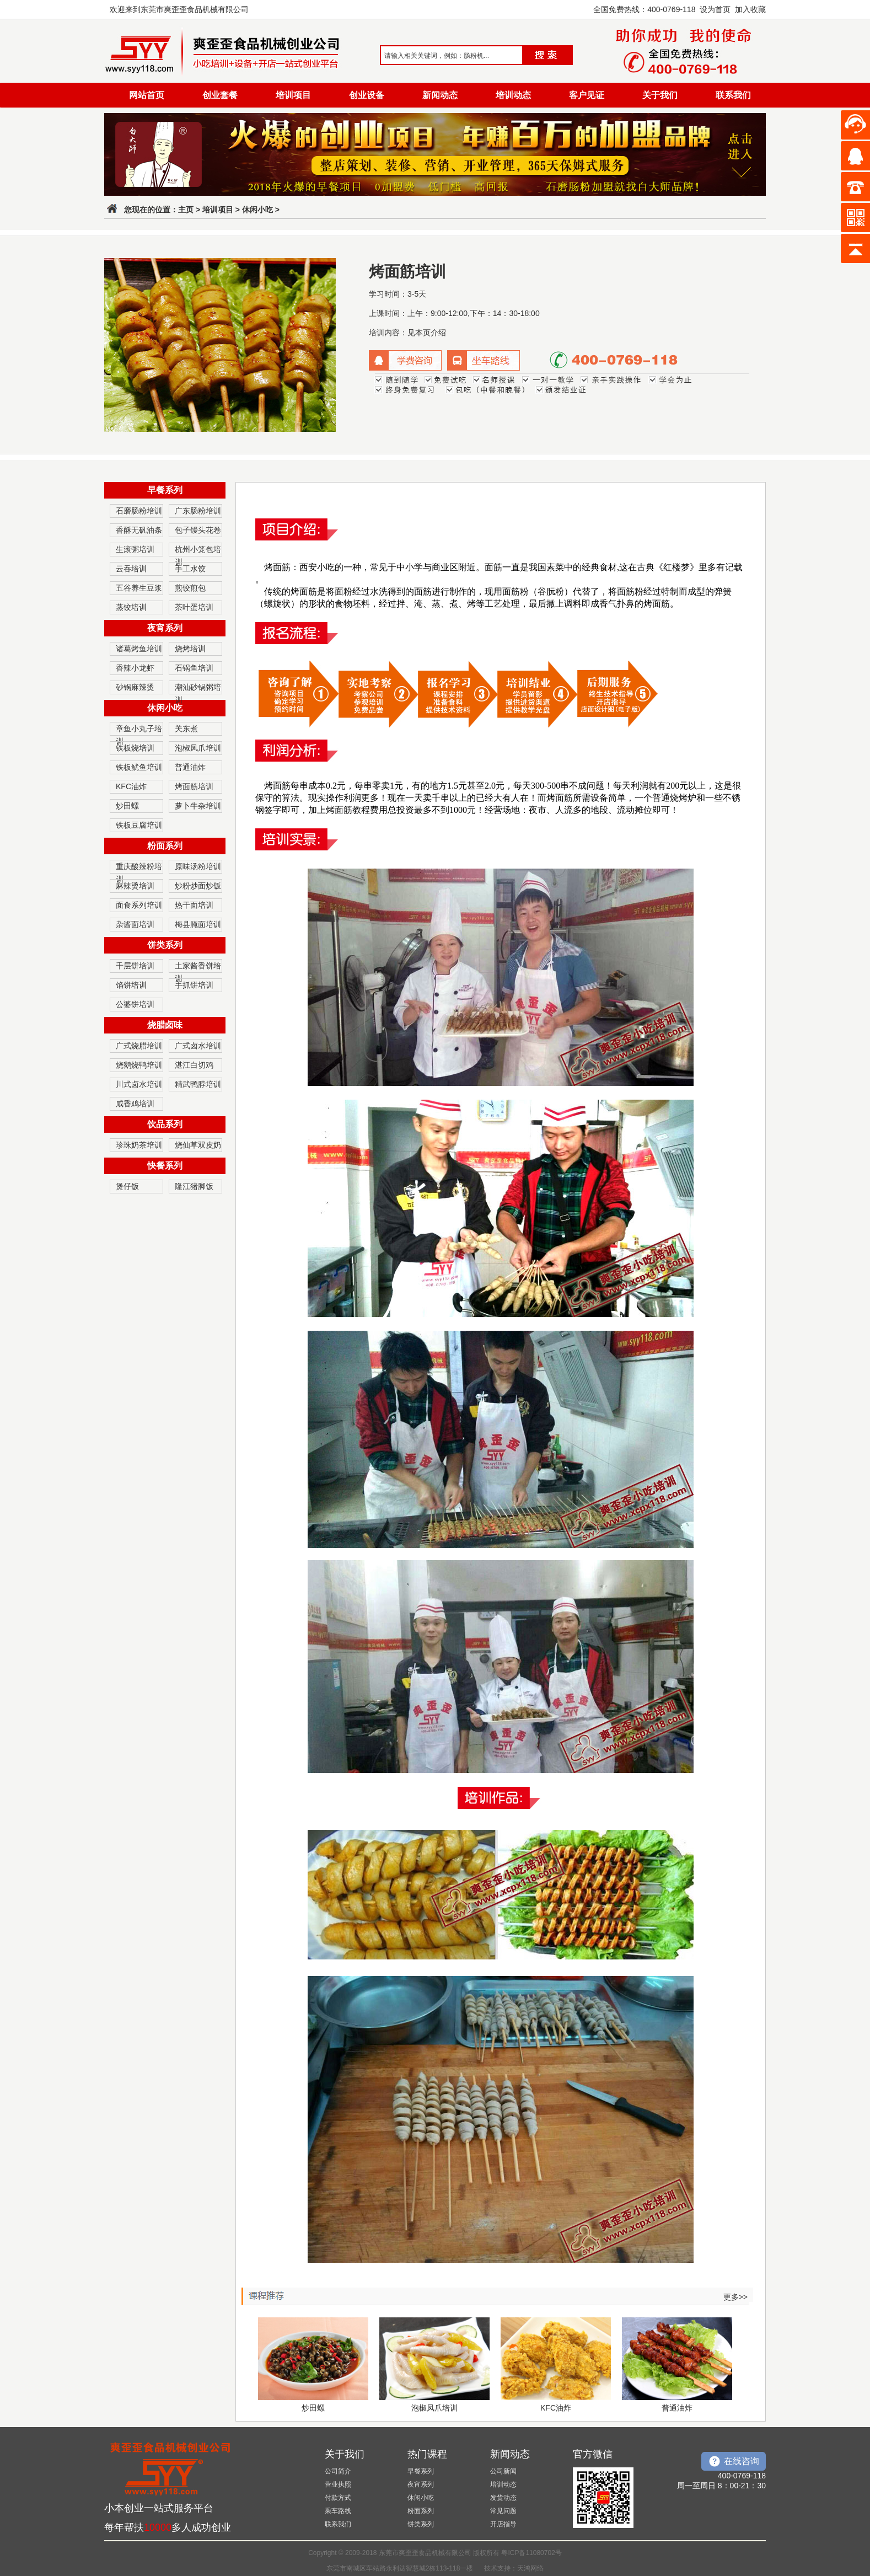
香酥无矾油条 (139, 530)
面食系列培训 (139, 905)
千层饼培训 (135, 965)
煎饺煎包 (190, 587)
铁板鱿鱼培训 (139, 767)
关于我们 (660, 95)
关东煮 (186, 728)
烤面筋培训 (194, 786)
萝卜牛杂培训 (198, 805)
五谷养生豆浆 (139, 587)
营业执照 (338, 2484)
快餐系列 (164, 1165)
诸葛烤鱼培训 (139, 648)
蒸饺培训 (131, 607)
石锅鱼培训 (194, 667)
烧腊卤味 (164, 1025)
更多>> (735, 2297)
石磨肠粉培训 (139, 510)
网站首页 (146, 95)
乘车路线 (338, 2511)
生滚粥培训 (135, 549)
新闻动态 (440, 95)
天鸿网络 (530, 2568)
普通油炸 (190, 767)
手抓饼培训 (194, 985)
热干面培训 (194, 905)
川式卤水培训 (139, 1084)
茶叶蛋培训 (194, 607)
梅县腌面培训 (198, 924)
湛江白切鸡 (194, 1065)
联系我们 (733, 95)
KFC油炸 (131, 786)
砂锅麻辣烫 (135, 687)
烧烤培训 (190, 648)
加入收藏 (750, 9)
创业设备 (366, 95)
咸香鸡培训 (135, 1103)
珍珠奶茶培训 (139, 1144)
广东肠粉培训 (198, 510)
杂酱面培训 (135, 924)
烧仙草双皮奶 (198, 1144)
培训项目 (293, 95)
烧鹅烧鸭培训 (139, 1065)
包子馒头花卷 (198, 530)
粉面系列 (164, 845)
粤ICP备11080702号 (531, 2553)
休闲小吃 (257, 209)
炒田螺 (127, 805)
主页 (186, 209)
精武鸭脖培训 (198, 1084)
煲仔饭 (127, 1186)
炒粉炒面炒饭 (198, 885)
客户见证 (586, 95)
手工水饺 (190, 568)
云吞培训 (131, 568)
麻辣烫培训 (135, 885)
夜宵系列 (164, 628)
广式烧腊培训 (139, 1045)
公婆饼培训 (135, 1004)
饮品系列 (164, 1124)
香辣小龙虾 (135, 667)
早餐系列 (164, 490)
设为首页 (715, 9)
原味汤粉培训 (198, 866)
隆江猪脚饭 (194, 1186)
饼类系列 (164, 945)
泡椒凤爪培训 (198, 747)
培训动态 (513, 95)
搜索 (544, 55)
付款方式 (338, 2498)
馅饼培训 (131, 985)
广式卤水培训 (198, 1045)
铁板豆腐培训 (139, 825)
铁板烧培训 (135, 747)
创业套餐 (220, 95)
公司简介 (338, 2471)
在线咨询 (741, 2461)
